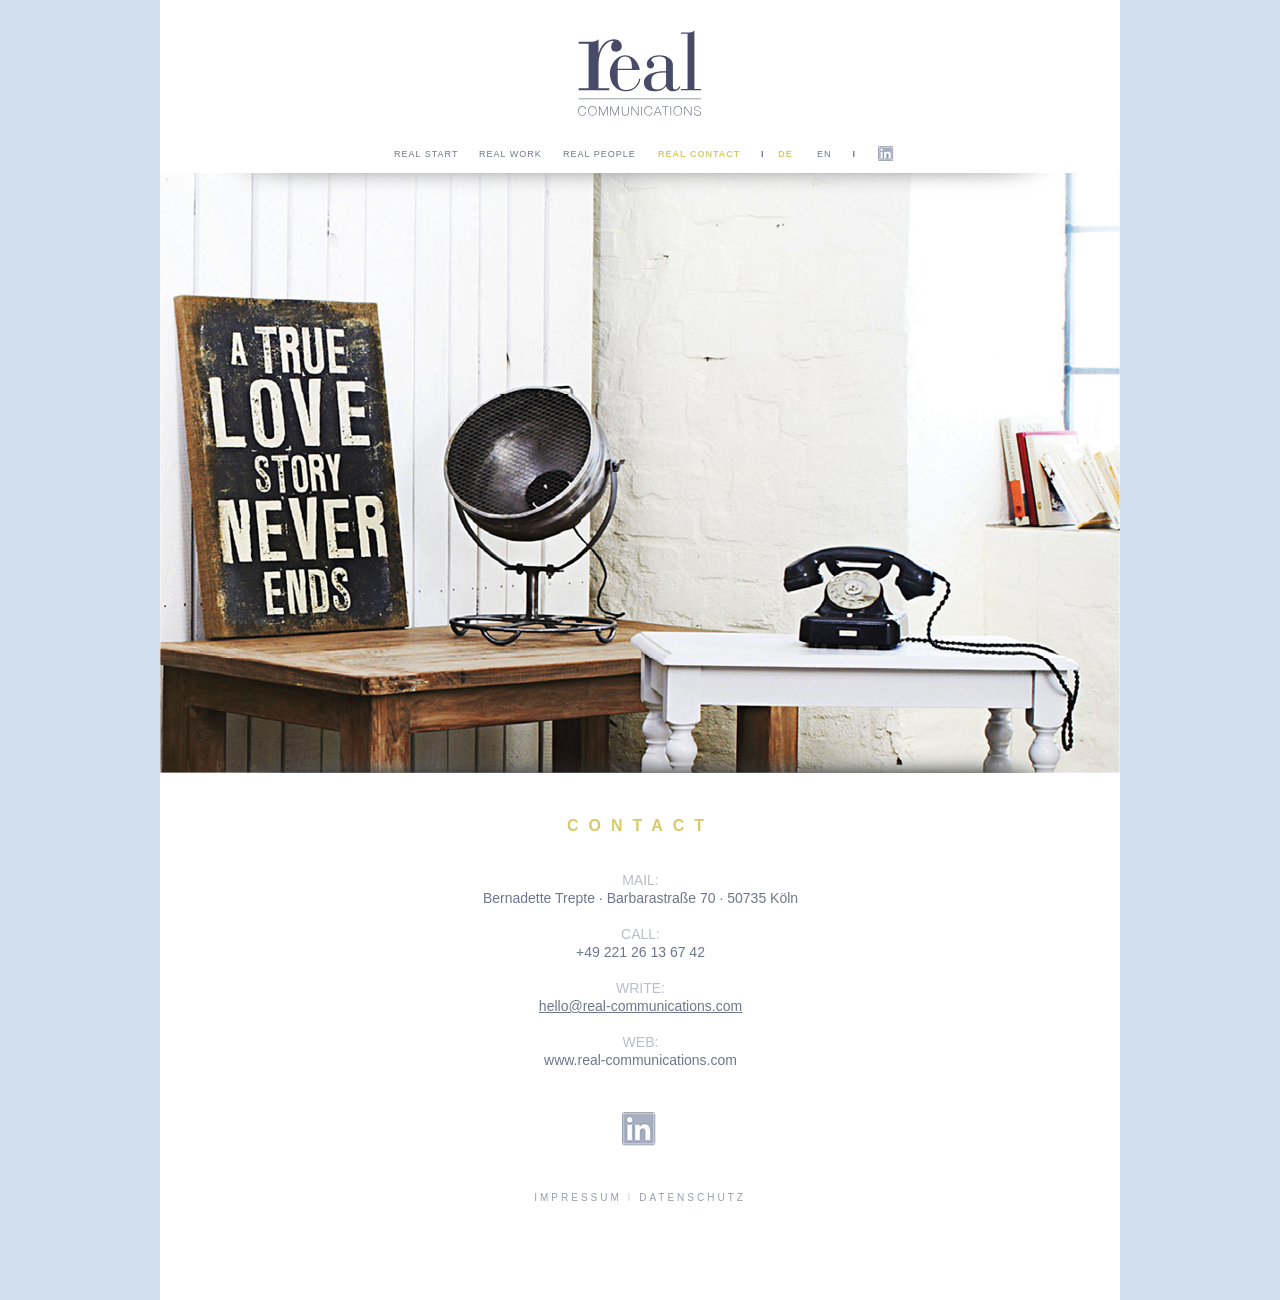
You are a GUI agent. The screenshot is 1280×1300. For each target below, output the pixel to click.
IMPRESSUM (578, 1197)
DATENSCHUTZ (692, 1197)
